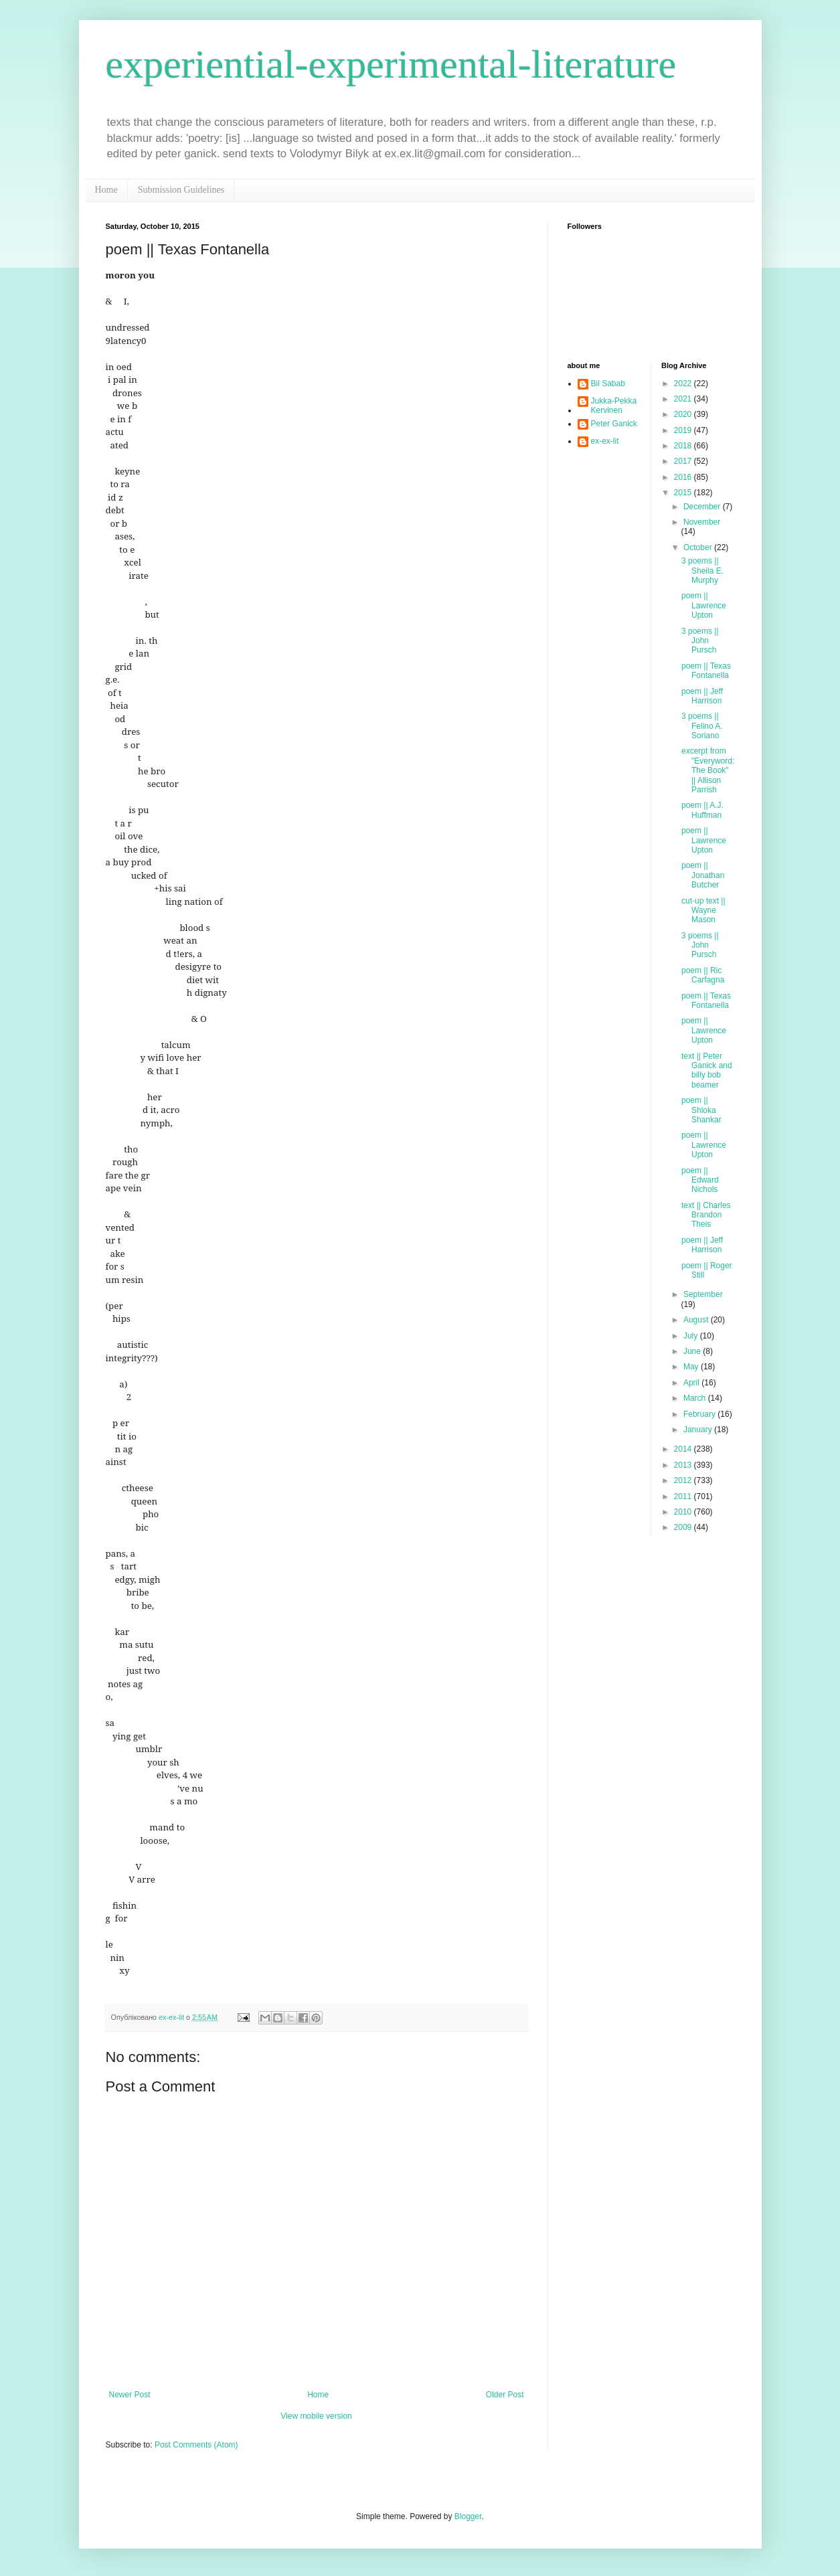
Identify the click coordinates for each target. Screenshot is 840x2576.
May (692, 1366)
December (703, 506)
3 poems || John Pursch (700, 640)
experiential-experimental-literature (391, 64)
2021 (684, 399)
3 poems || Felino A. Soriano (702, 725)
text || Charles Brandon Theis (706, 1215)
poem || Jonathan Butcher (702, 875)
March (695, 1398)
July (691, 1336)
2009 (684, 1527)
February (700, 1414)
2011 (684, 1496)
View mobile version (316, 2416)
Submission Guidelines (181, 190)
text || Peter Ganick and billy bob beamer (706, 1070)
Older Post (505, 2394)
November (701, 522)
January (698, 1429)
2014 (684, 1449)
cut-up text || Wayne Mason (703, 910)
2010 (684, 1512)
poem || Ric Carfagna (702, 975)
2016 (684, 477)
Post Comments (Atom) (196, 2445)
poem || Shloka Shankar (701, 1110)
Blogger (468, 2516)
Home (106, 190)
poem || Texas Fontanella (706, 670)
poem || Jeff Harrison (702, 696)
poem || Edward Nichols (700, 1180)
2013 (684, 1465)
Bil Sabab (608, 383)
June (693, 1351)
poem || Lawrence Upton (703, 605)
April (692, 1382)
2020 (684, 414)
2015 (684, 492)
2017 (684, 461)
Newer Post (130, 2394)
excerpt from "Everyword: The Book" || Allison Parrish (707, 770)
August (697, 1319)
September (703, 1294)
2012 (684, 1480)
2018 (684, 445)
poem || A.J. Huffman (702, 809)
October (698, 547)
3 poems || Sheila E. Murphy (702, 570)
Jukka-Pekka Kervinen (614, 405)
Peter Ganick (614, 423)
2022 (684, 383)
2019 (684, 430)
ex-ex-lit (605, 441)
